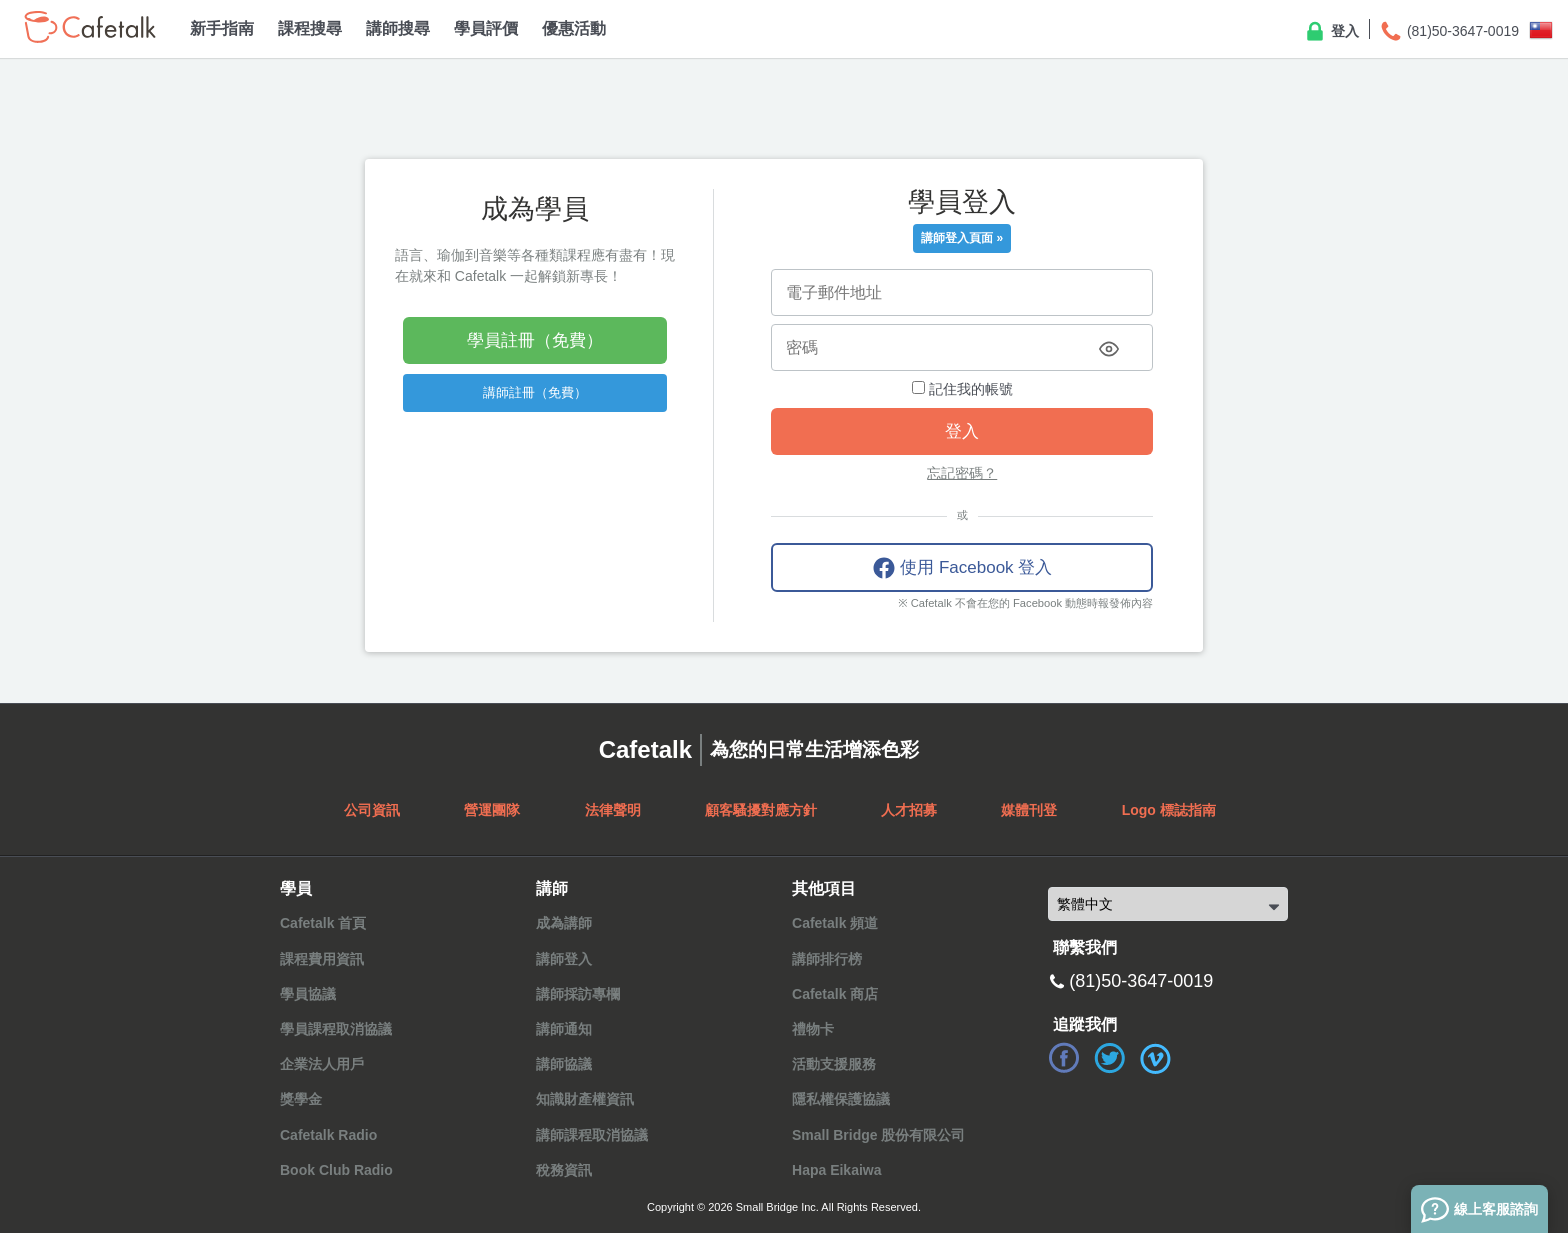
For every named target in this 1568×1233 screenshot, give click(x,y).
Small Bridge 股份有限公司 (878, 1135)
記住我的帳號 (962, 389)
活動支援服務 (834, 1064)
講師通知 (564, 1029)
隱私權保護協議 (841, 1099)
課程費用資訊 (322, 959)
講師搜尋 (398, 28)
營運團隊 (492, 810)
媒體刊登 (1029, 810)
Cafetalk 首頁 (323, 923)
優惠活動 (574, 28)
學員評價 (486, 28)
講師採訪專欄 (578, 994)
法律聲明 (613, 810)
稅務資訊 (564, 1170)
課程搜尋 (310, 28)
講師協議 (564, 1064)
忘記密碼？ (962, 473)
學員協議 (308, 994)
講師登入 (564, 959)
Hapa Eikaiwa (837, 1170)
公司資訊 (372, 810)
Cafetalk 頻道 (835, 923)
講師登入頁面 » (962, 238)
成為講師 (564, 923)
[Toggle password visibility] (1109, 349)
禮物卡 (813, 1029)
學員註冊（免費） (535, 340)
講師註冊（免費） (535, 392)
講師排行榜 (827, 959)
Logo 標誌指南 (1169, 810)
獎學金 (301, 1099)
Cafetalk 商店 (835, 994)
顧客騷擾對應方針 (761, 810)
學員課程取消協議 (336, 1029)
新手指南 (222, 28)
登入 (1331, 32)
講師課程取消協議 (592, 1135)
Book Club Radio (336, 1170)
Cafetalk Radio (328, 1135)
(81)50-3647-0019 (1449, 32)
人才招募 (909, 810)
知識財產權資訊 (585, 1099)
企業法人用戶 (322, 1064)
